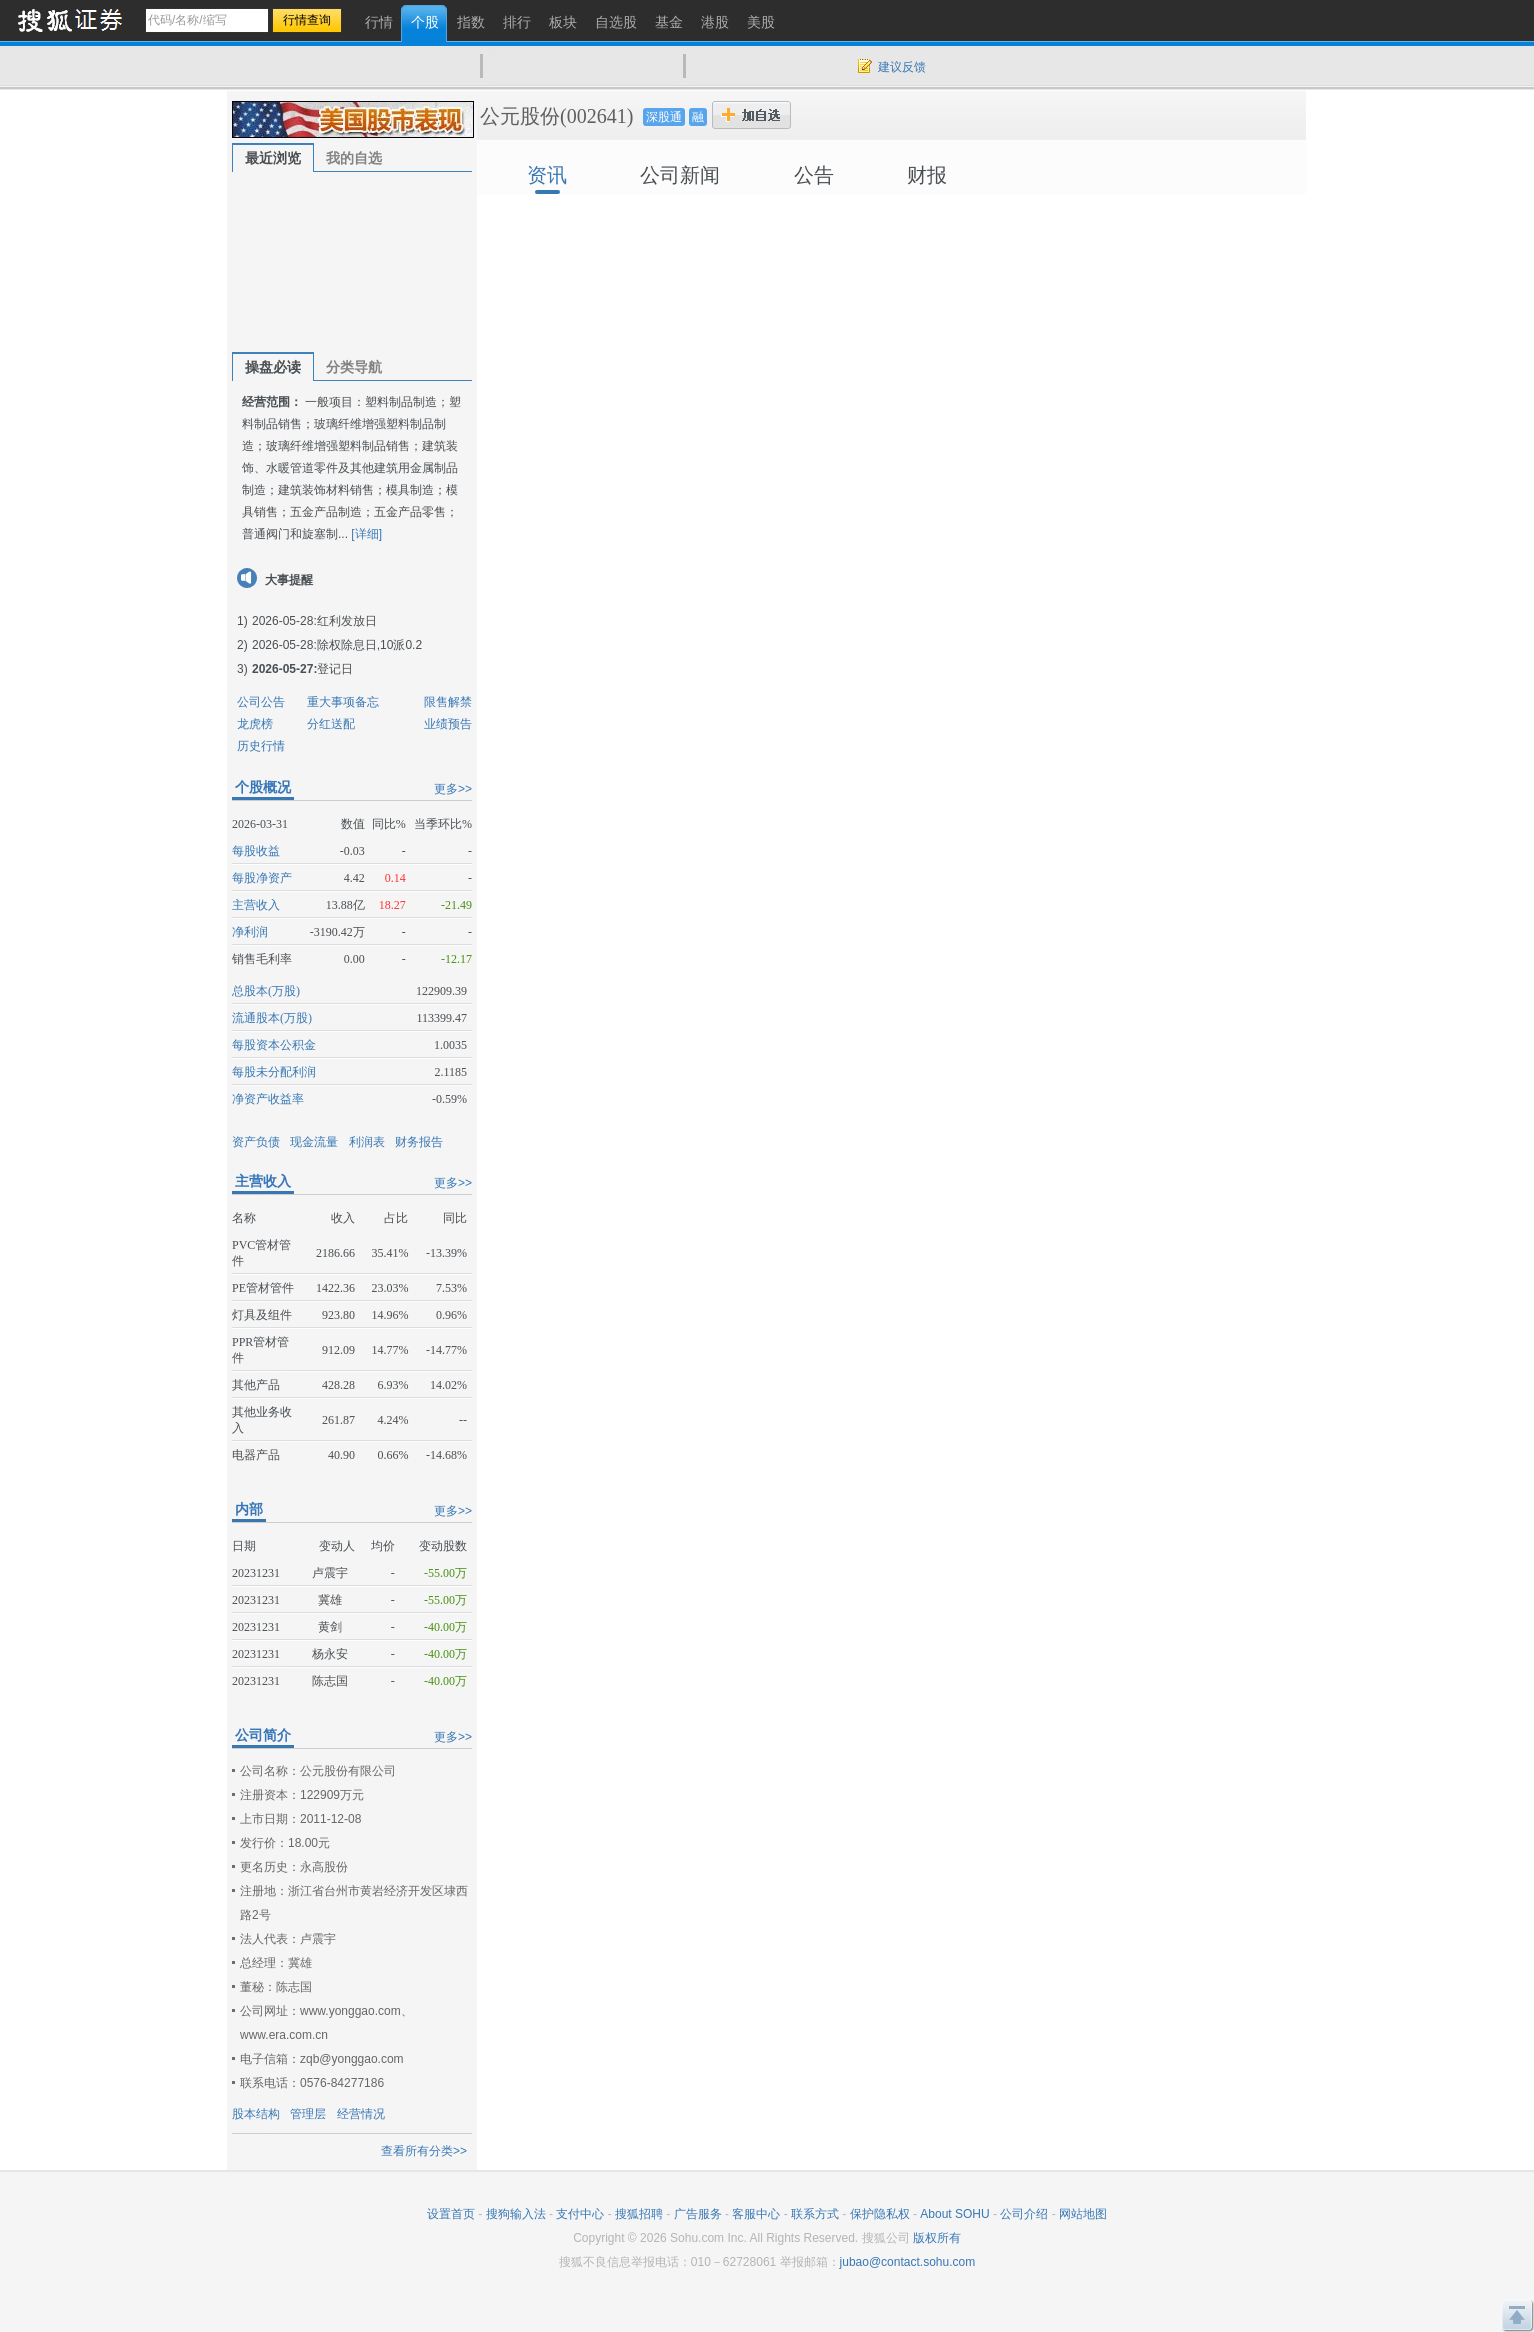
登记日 (335, 669)
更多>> (453, 789)
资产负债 (256, 1142)
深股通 (664, 117)
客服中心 (756, 2214)
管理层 (308, 2114)
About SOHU (954, 2214)
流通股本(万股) (272, 1018)
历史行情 (261, 746)
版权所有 (937, 2238)
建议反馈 (902, 67)
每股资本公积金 (274, 1045)
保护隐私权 (880, 2214)
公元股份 (520, 116)
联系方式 (815, 2214)
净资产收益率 (268, 1099)
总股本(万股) (266, 991)
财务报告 (419, 1142)
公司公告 (261, 702)
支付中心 (580, 2214)
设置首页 (451, 2214)
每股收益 (256, 851)
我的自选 (354, 158)
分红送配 (331, 724)
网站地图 (1083, 2214)
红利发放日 (347, 621)
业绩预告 (448, 724)
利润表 (367, 1142)
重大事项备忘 (343, 702)
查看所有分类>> (424, 2151)
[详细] (366, 534)
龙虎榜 (255, 724)
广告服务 (698, 2214)
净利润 (250, 932)
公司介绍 (1024, 2214)
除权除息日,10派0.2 (369, 645)
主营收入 (256, 905)
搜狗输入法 (516, 2214)
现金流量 (314, 1142)
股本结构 (256, 2114)
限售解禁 (448, 702)
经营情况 (361, 2114)
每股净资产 (262, 878)
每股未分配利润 (274, 1072)
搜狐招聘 (639, 2214)
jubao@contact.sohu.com (908, 2262)
